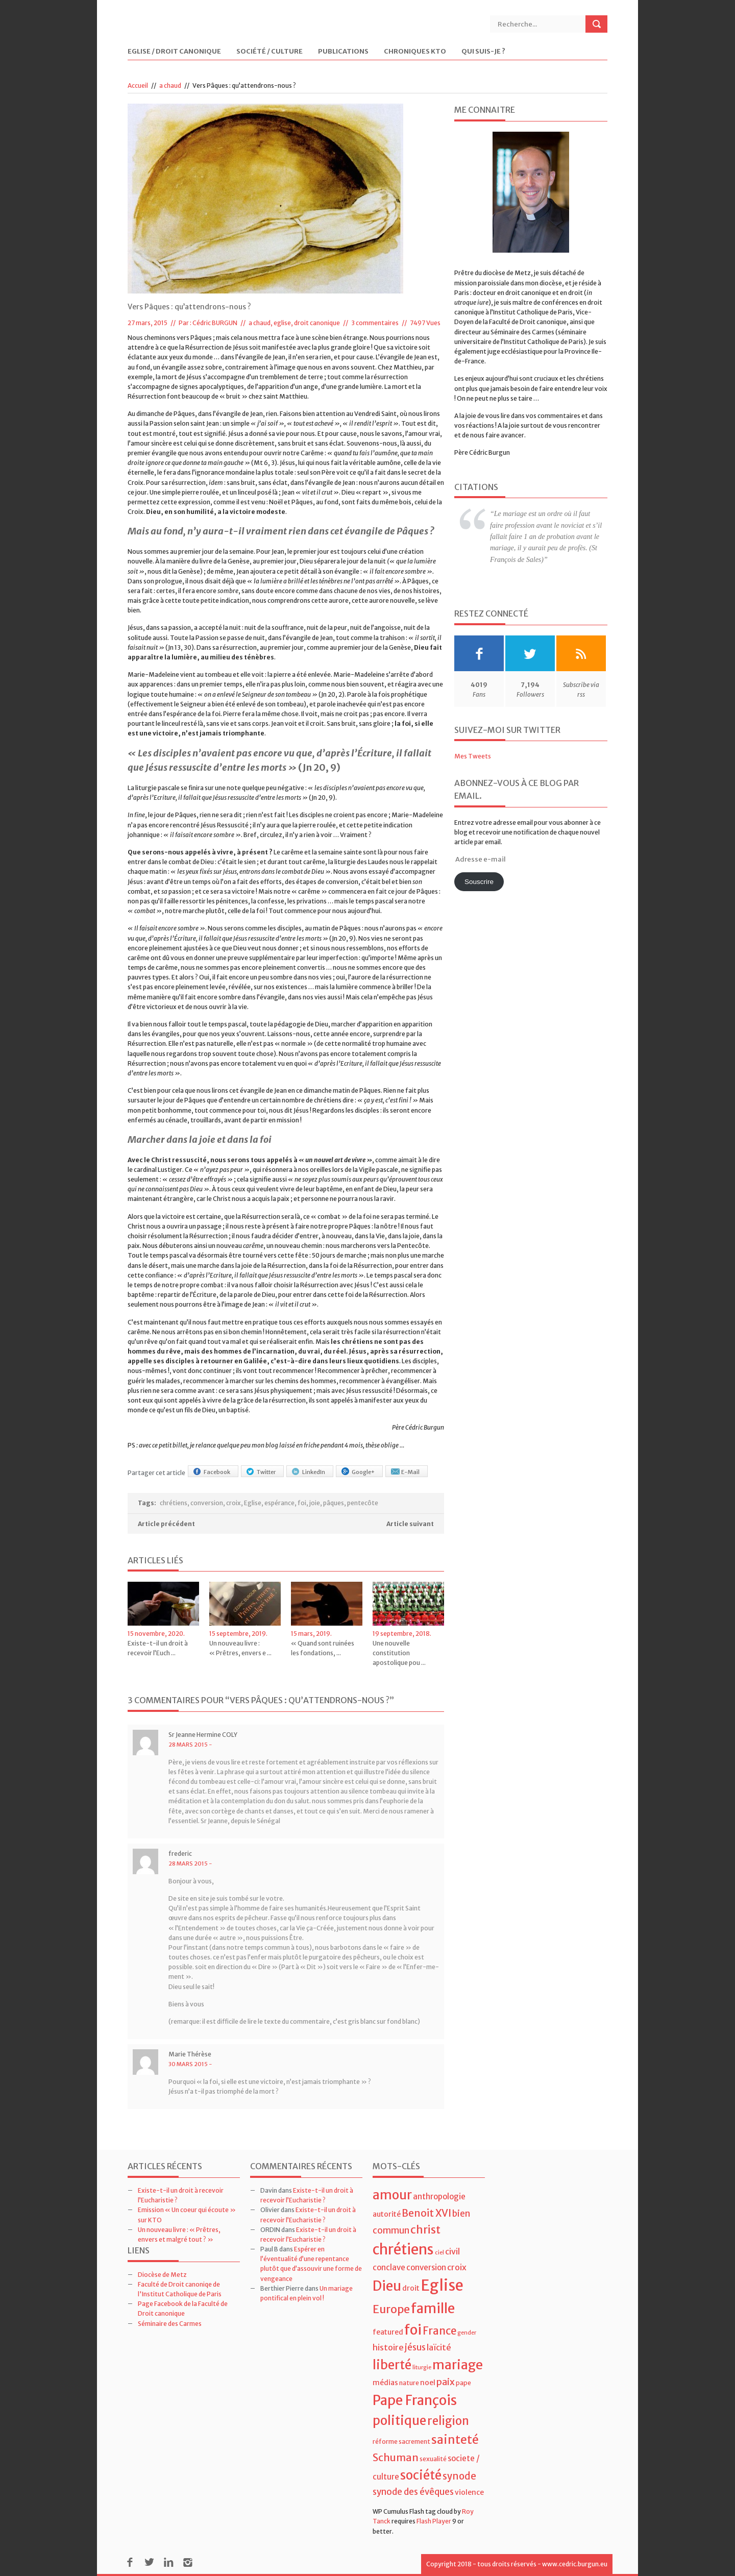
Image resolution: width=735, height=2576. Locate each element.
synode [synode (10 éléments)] (459, 2476)
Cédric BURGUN (214, 323)
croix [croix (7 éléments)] (457, 2267)
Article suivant (410, 1524)
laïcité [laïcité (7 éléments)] (439, 2347)
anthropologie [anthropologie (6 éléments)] (439, 2196)
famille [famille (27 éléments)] (433, 2308)
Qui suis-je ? (483, 52)
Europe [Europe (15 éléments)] (391, 2309)
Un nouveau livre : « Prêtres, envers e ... (240, 1648)
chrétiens (173, 1503)
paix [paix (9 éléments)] (445, 2382)
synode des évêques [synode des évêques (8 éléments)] (413, 2491)
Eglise (252, 1503)
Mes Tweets (472, 756)
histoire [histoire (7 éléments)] (388, 2347)
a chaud (170, 85)
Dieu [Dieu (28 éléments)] (387, 2285)
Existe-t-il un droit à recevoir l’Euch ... (158, 1648)
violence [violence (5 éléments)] (469, 2492)
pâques (333, 1503)
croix (233, 1503)
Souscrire (479, 882)
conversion (206, 1503)
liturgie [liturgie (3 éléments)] (421, 2367)
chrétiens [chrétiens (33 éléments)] (403, 2249)
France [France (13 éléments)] (439, 2331)
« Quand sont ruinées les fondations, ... (322, 1648)
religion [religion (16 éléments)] (448, 2421)
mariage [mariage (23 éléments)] (457, 2365)
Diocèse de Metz (162, 2274)
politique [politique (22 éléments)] (399, 2420)
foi (302, 1503)
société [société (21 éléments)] (421, 2475)
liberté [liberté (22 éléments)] (392, 2365)
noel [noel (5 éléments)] (427, 2382)
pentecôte (362, 1503)
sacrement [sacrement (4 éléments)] (414, 2441)
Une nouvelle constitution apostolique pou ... (399, 1652)
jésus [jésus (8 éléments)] (415, 2347)
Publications (343, 52)
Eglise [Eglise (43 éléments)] (442, 2285)
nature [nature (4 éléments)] (409, 2383)
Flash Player (433, 2521)
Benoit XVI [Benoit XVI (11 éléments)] (426, 2213)
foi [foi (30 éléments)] (413, 2329)
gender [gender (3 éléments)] (466, 2332)
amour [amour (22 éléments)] (392, 2195)
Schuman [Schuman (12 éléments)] (396, 2457)
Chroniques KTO (415, 52)
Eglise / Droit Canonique (174, 52)
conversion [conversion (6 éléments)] (426, 2267)
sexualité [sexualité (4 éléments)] (433, 2459)
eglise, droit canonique (307, 323)
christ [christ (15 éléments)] (425, 2230)
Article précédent (166, 1524)
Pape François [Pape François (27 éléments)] (415, 2400)
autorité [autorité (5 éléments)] (387, 2214)
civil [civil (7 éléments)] (452, 2251)
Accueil (138, 85)
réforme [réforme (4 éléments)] (385, 2441)
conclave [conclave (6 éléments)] (389, 2267)
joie (314, 1503)
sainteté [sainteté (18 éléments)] (455, 2439)
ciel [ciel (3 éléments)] (439, 2252)
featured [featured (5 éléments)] (388, 2332)
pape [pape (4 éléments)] (463, 2383)
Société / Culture (269, 52)
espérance (279, 1503)
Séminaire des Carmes (170, 2323)
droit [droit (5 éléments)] (411, 2288)
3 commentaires (375, 323)
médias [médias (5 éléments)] (385, 2382)
